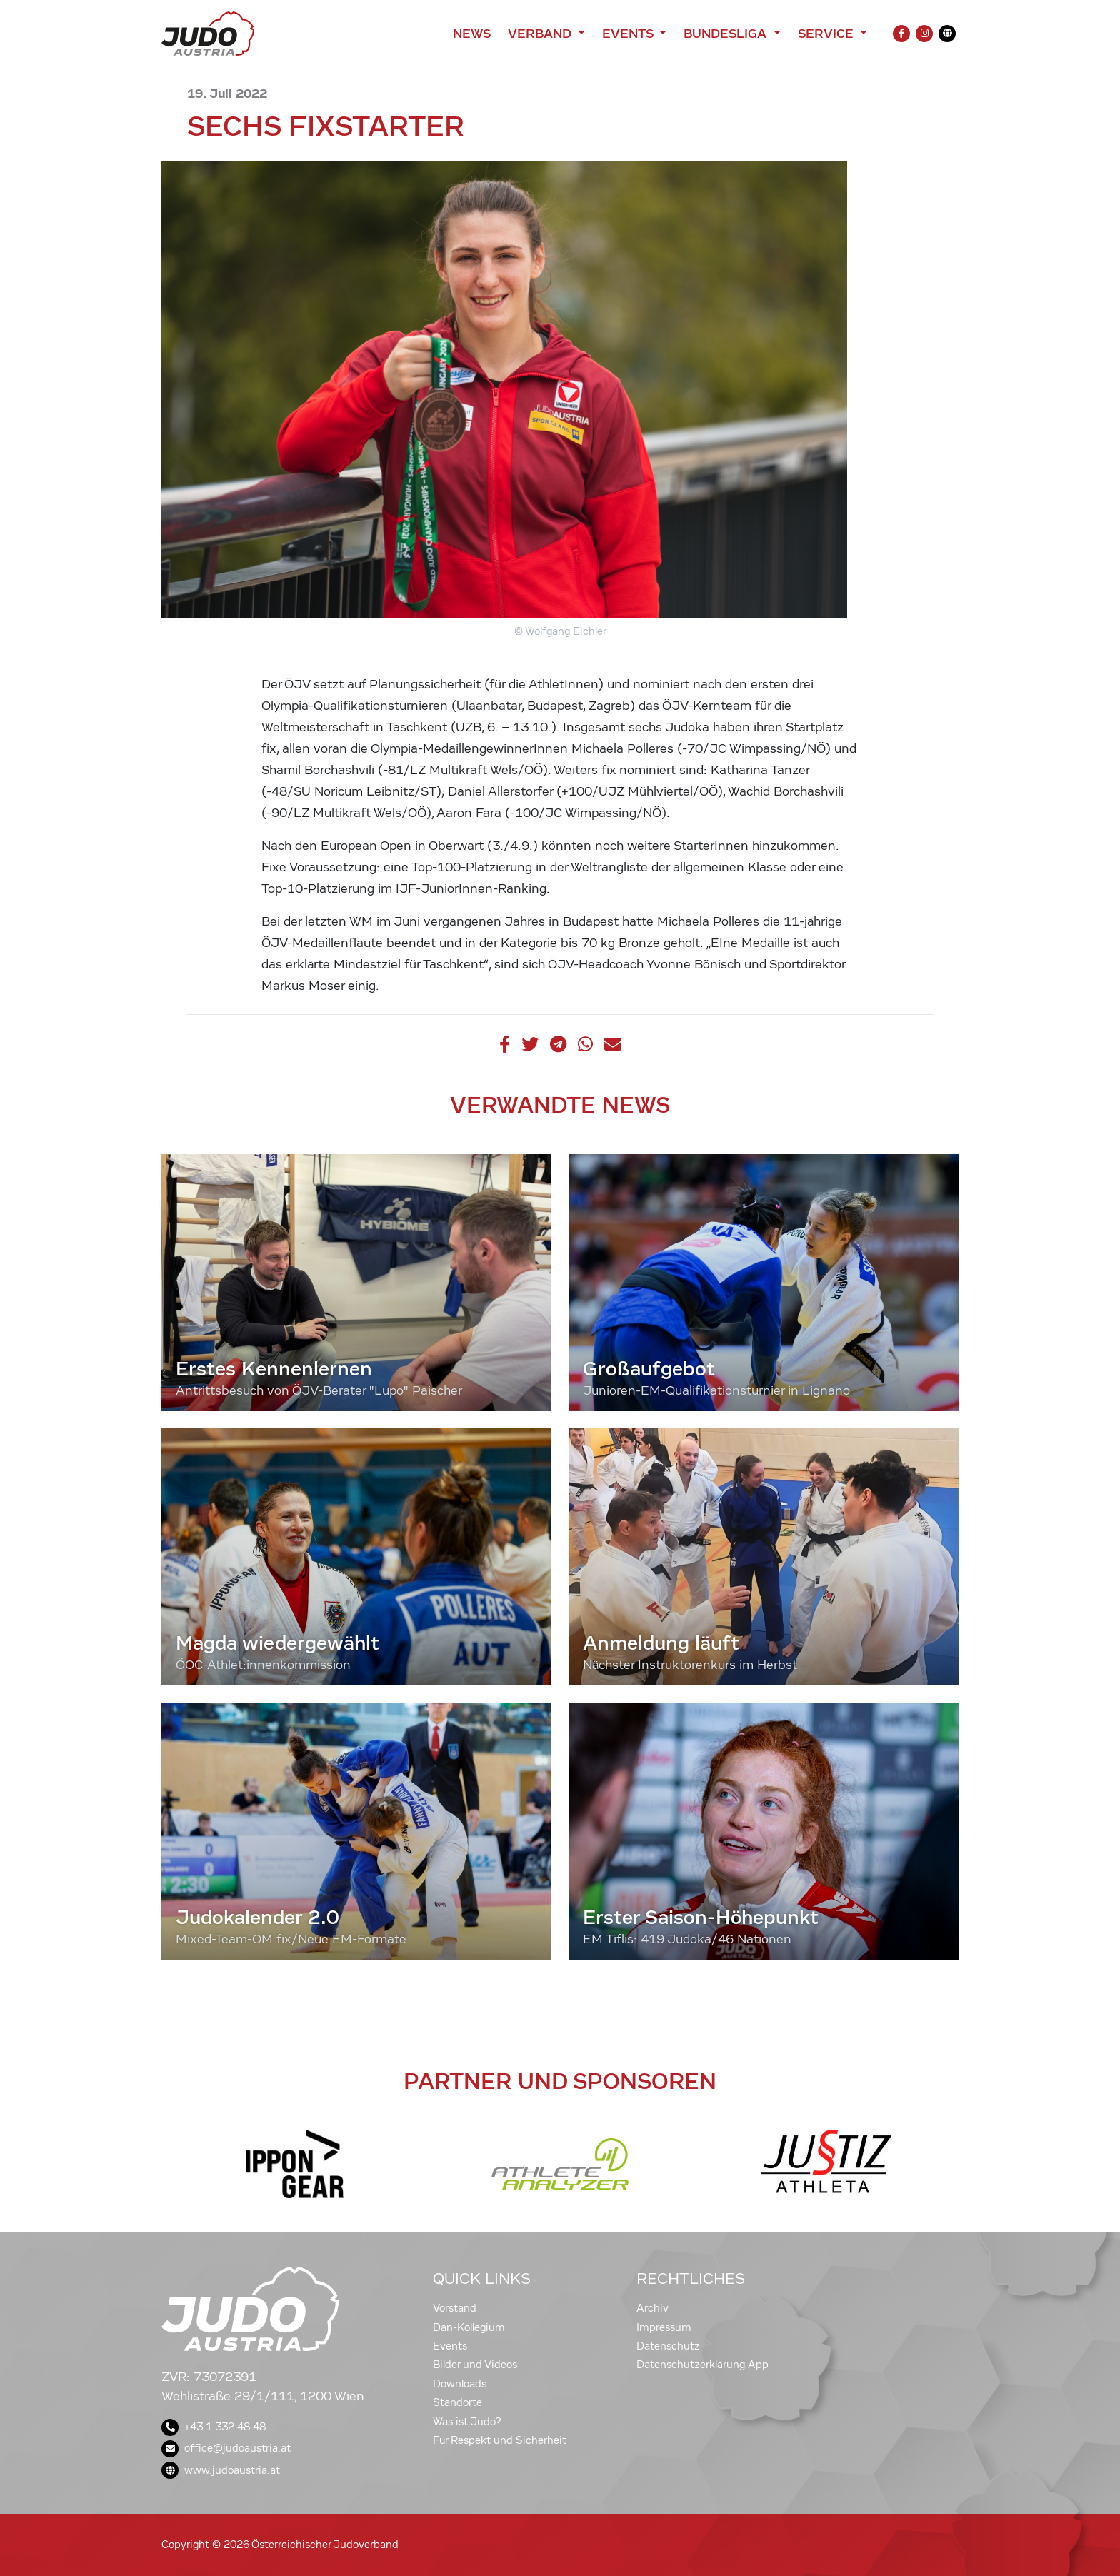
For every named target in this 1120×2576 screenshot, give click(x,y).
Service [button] (827, 33)
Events (450, 2346)
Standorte (457, 2402)
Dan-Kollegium (469, 2327)
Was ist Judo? (467, 2421)
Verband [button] (541, 33)
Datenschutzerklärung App (702, 2364)
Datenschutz (668, 2346)
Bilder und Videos (475, 2364)
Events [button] (629, 33)
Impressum (663, 2327)
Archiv (652, 2308)
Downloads (459, 2383)
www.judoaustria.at (220, 2470)
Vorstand (454, 2308)
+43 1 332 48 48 (213, 2426)
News (472, 33)
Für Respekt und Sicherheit (499, 2440)
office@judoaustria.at (226, 2448)
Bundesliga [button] (727, 33)
